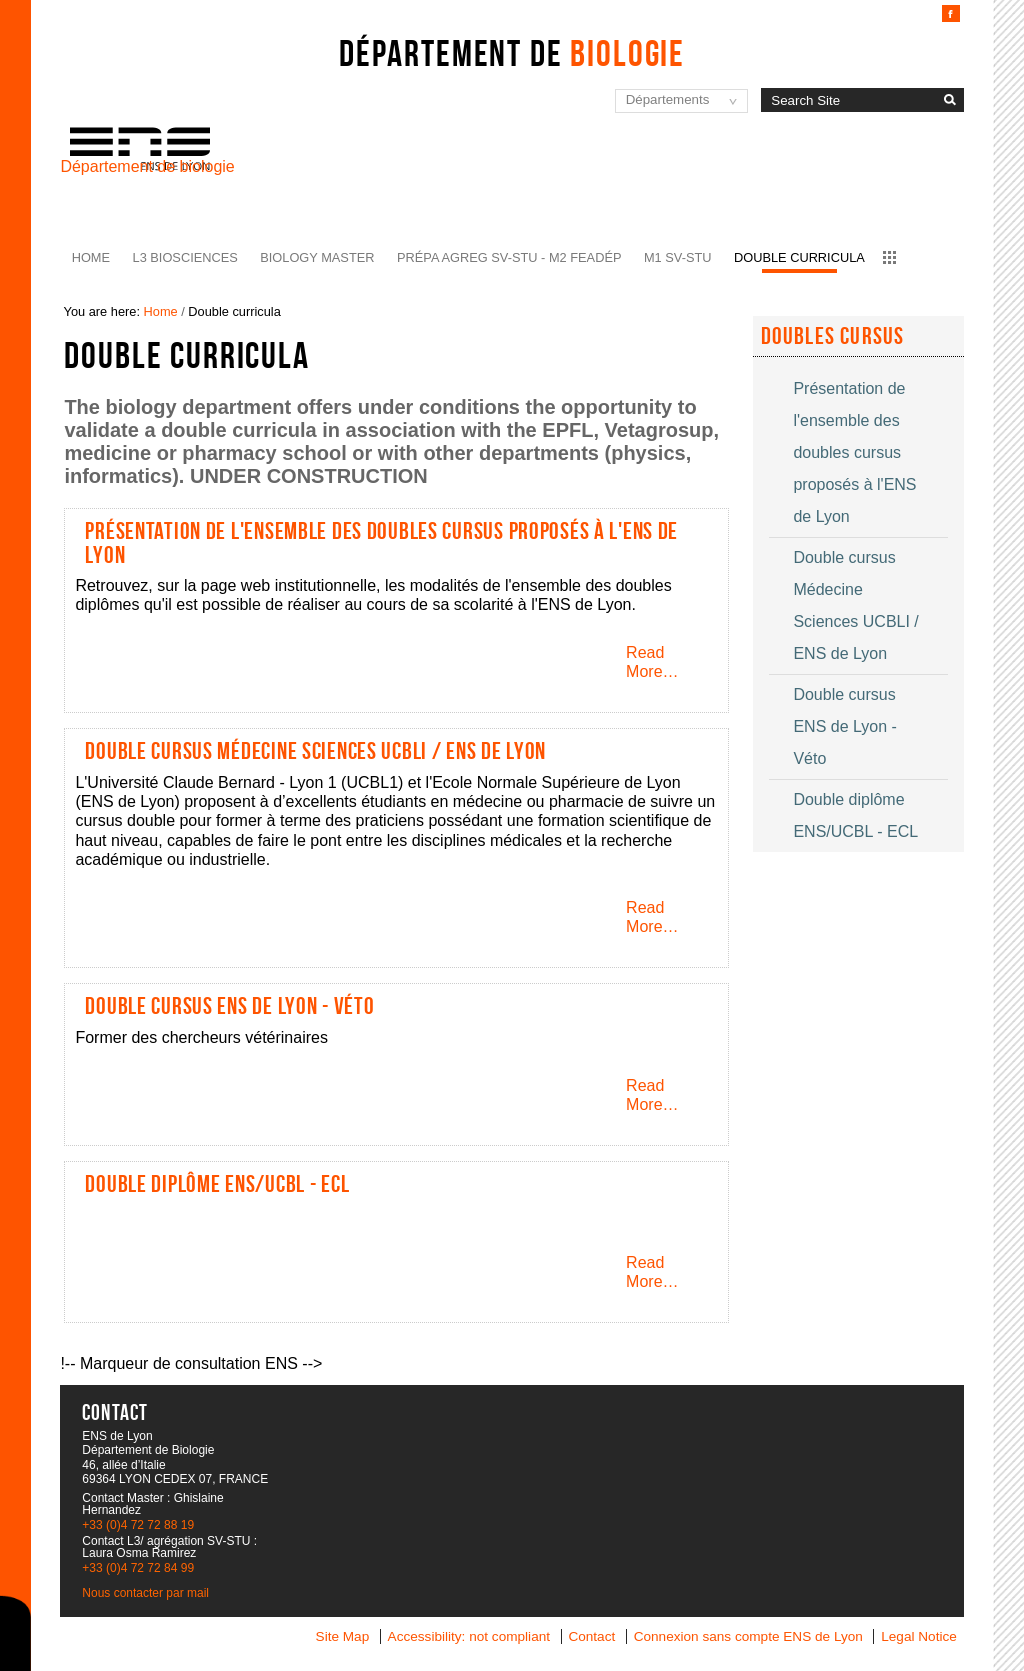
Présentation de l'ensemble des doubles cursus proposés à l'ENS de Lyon (381, 543)
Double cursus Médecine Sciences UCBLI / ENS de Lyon (315, 751)
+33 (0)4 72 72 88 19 (138, 1525)
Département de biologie (147, 166)
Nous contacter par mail (145, 1593)
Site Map (343, 1636)
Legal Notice (919, 1636)
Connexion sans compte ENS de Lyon (748, 1636)
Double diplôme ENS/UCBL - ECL (217, 1184)
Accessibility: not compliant (469, 1636)
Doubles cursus (833, 336)
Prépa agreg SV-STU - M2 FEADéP (509, 257)
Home (91, 257)
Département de (512, 53)
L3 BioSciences (185, 257)
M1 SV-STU (678, 257)
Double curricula (799, 257)
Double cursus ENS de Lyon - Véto (229, 1006)
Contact (591, 1636)
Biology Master (317, 257)
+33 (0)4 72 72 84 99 (138, 1568)
